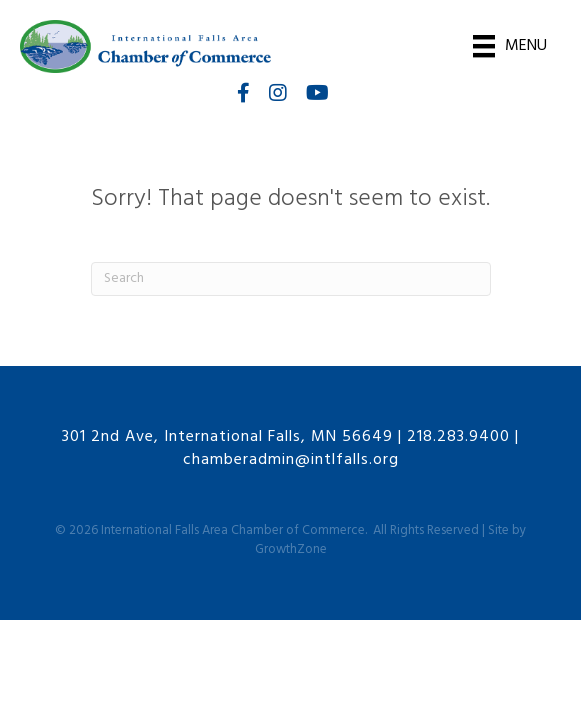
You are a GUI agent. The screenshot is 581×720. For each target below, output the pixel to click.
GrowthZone (291, 549)
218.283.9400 (458, 437)
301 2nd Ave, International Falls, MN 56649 (227, 437)
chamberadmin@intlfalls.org (291, 460)
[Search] (291, 279)
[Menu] (510, 46)
